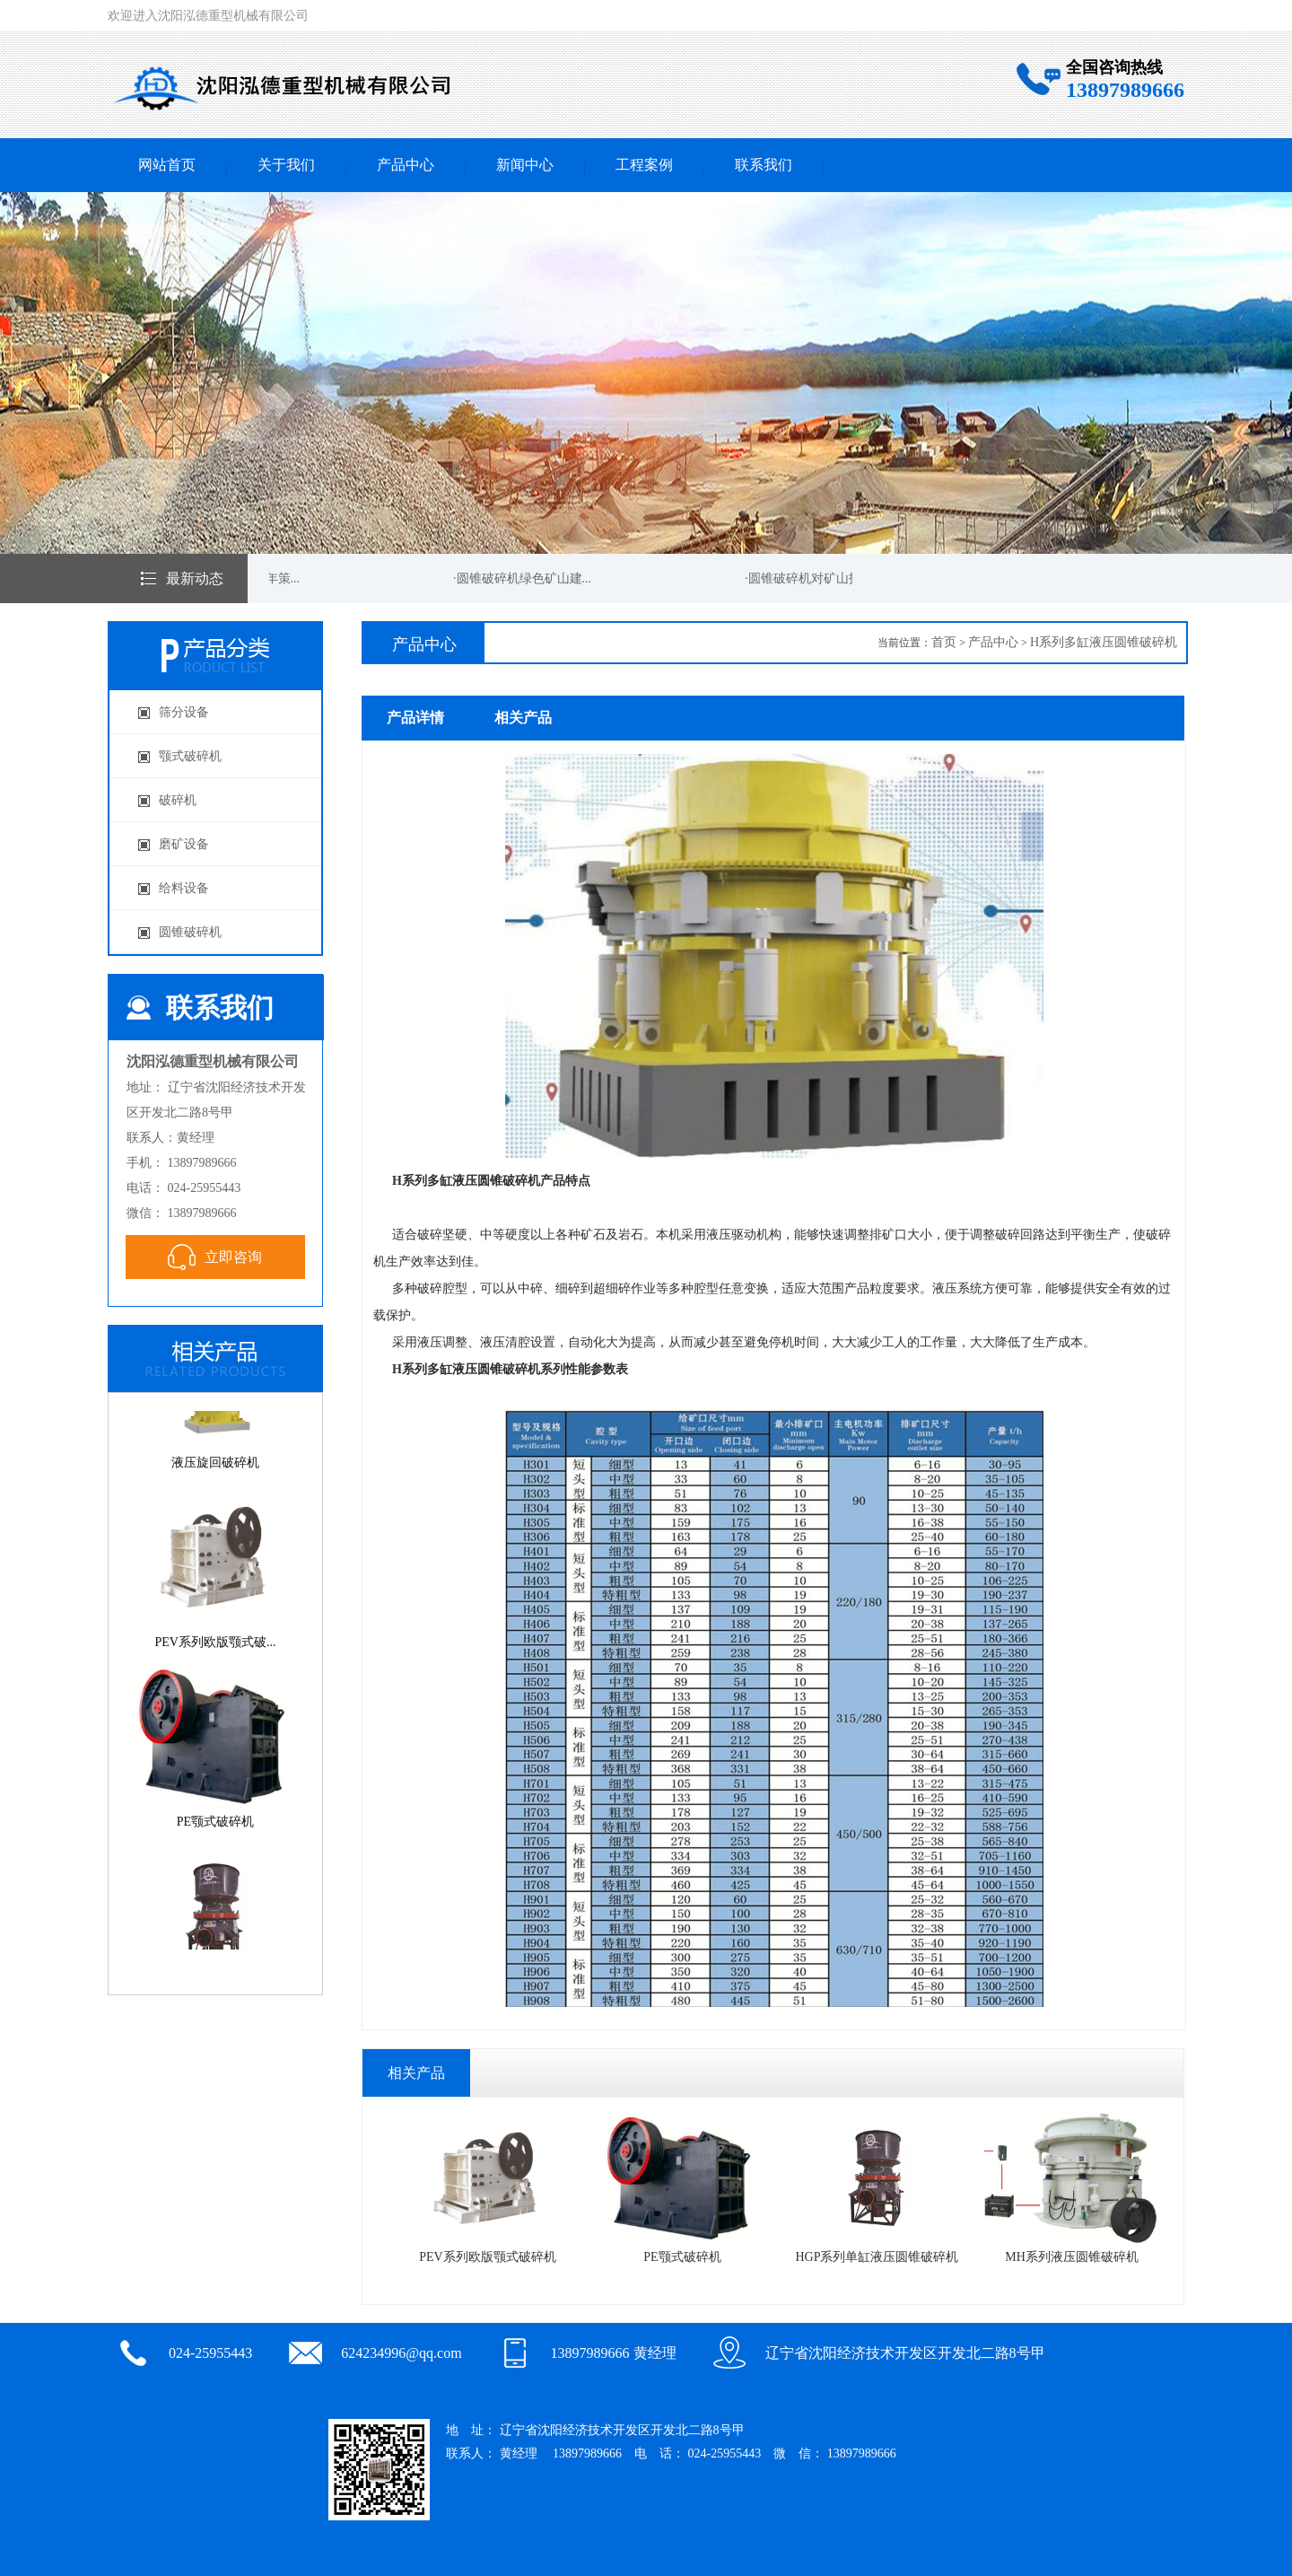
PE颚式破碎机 (685, 2188)
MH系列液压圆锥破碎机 (1075, 2188)
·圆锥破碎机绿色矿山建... (525, 578)
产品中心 (405, 164)
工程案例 (644, 164)
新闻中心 (525, 164)
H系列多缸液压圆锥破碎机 (1103, 642)
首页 (943, 642)
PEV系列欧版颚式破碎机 (491, 2188)
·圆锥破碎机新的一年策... (233, 578)
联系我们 (763, 164)
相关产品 (523, 717)
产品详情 (415, 717)
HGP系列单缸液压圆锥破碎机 (880, 2188)
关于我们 (286, 164)
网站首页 (167, 164)
